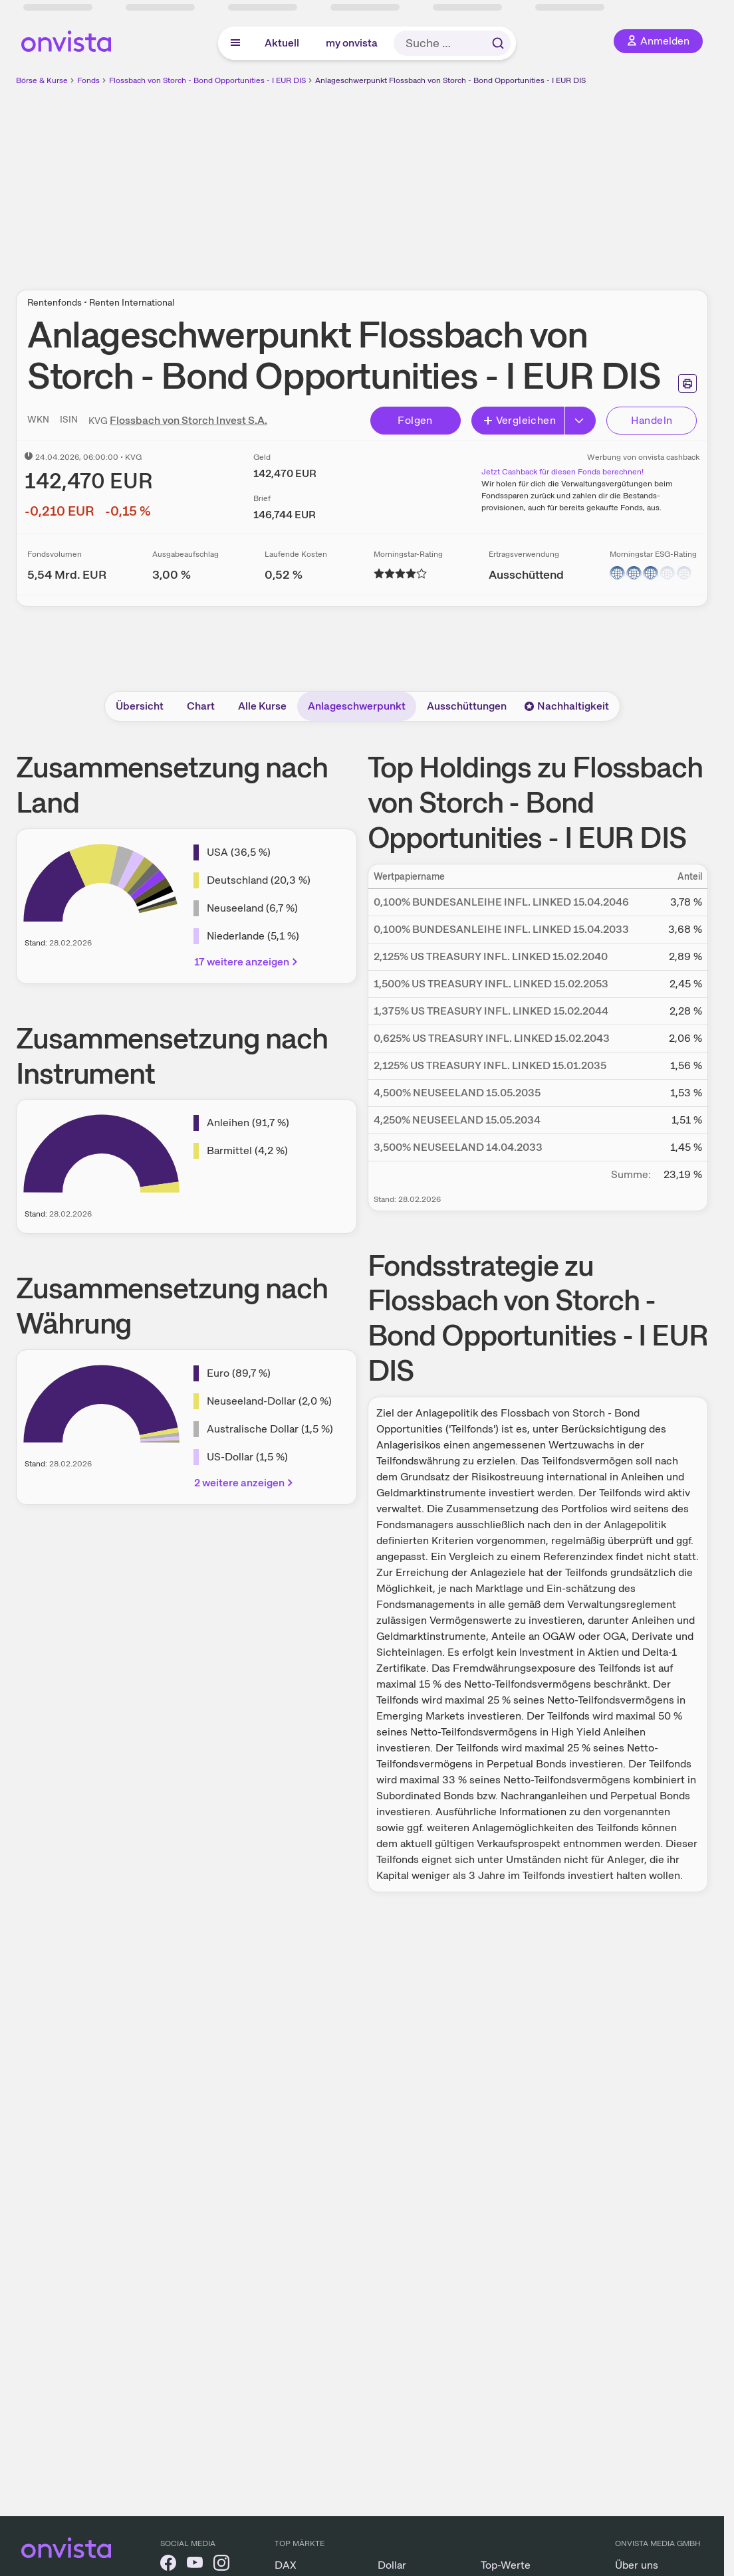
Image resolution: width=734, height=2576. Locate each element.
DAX (286, 2565)
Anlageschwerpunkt (357, 706)
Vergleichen (519, 420)
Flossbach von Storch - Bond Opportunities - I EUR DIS (207, 80)
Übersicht (140, 706)
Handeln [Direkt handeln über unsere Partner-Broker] (652, 420)
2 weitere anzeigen (244, 1483)
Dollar (392, 2565)
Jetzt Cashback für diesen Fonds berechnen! (562, 471)
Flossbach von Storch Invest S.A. (188, 420)
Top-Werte (506, 2565)
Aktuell (282, 43)
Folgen (415, 420)
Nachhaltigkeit (566, 706)
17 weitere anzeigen (247, 962)
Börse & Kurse (42, 80)
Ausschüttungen (467, 706)
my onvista (352, 43)
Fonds (88, 80)
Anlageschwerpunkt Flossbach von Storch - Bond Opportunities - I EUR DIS (450, 80)
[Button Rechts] (580, 421)
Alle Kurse (262, 706)
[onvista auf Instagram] (221, 2565)
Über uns (636, 2565)
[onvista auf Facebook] (168, 2565)
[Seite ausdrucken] (687, 383)
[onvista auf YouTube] (195, 2565)
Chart (201, 706)
